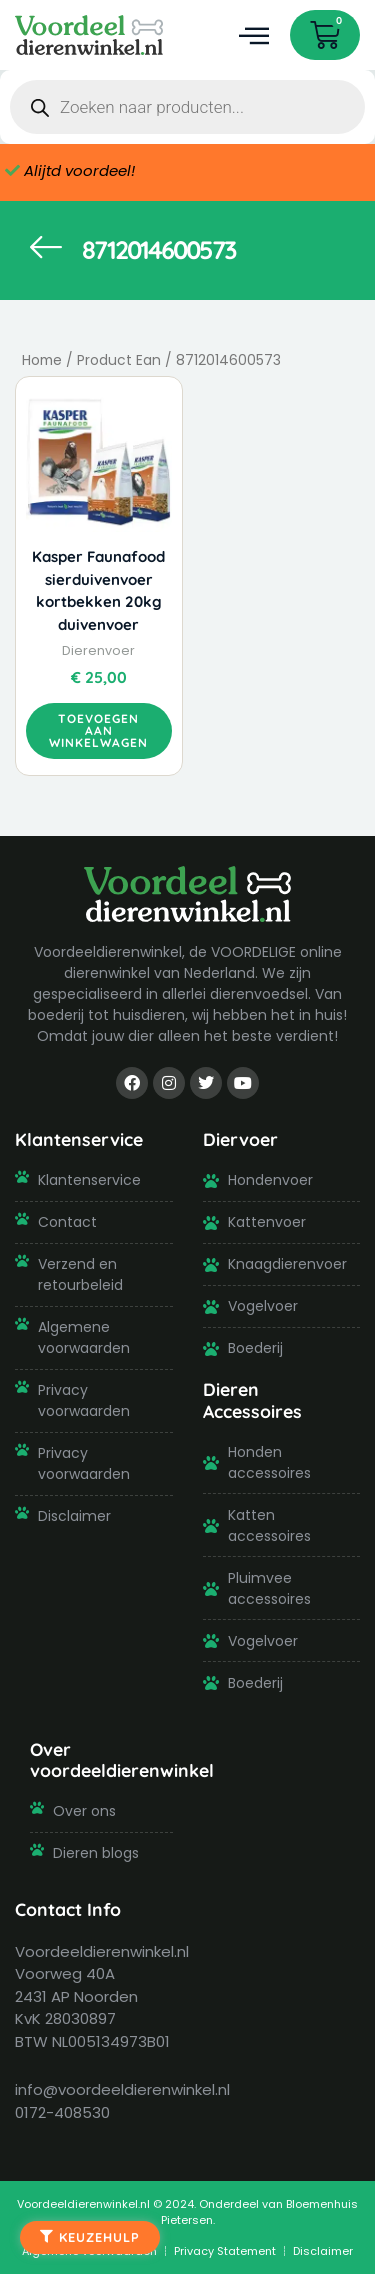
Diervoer (240, 1139)
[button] (253, 35)
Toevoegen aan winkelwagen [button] (98, 730)
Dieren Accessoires (252, 1399)
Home (42, 360)
